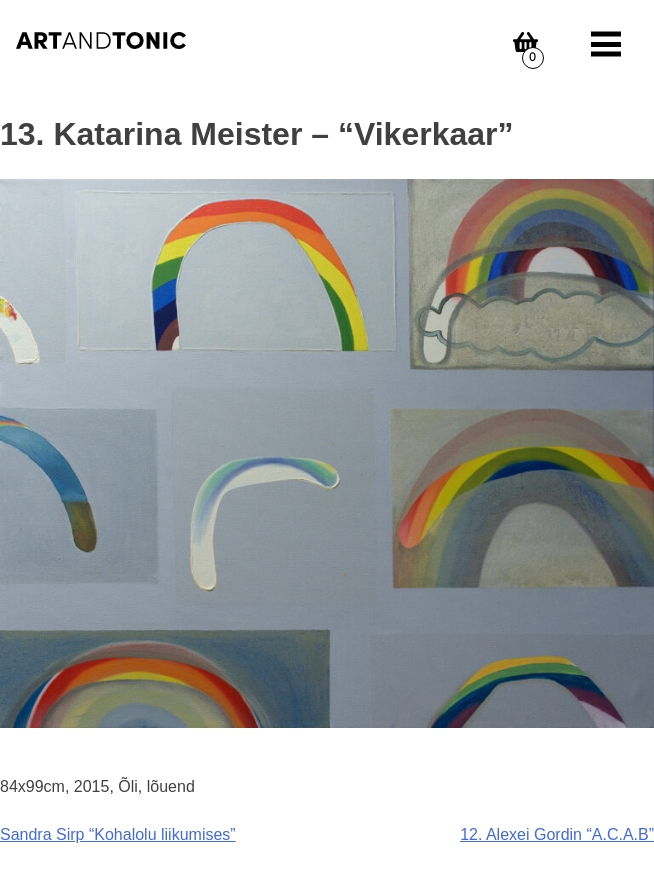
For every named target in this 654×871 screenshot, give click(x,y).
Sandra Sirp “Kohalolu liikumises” (118, 834)
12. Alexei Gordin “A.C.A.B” (557, 834)
